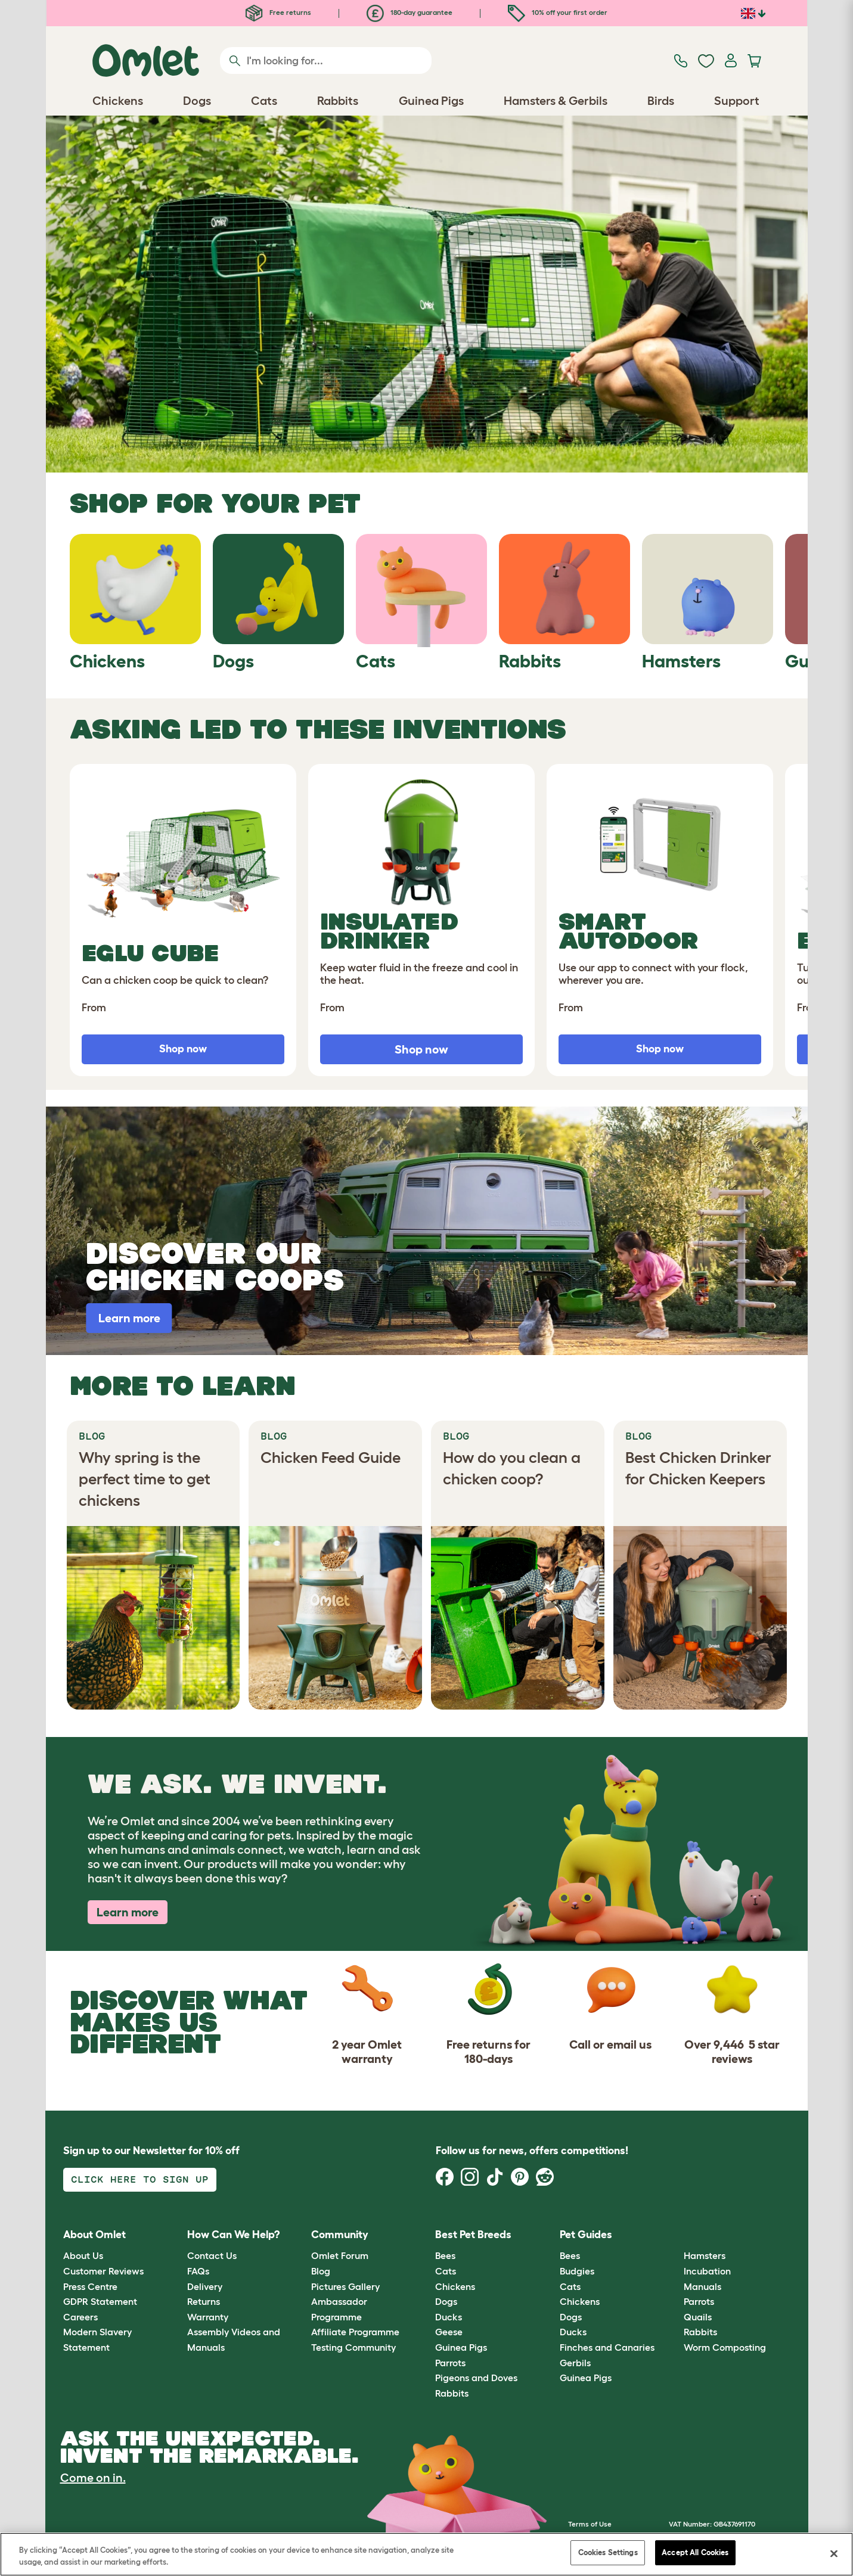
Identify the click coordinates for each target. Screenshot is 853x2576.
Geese (449, 2331)
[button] (675, 2234)
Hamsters (704, 2255)
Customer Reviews (103, 2271)
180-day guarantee (409, 12)
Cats (445, 2271)
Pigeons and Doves (476, 2377)
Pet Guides (586, 2235)
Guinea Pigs (461, 2347)
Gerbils (575, 2362)
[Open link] (427, 294)
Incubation (707, 2271)
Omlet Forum (339, 2255)
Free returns (278, 12)
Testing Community (353, 2347)
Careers (80, 2316)
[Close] (834, 2553)
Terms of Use (590, 2524)
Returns (203, 2301)
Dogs (446, 2301)
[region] (426, 2554)
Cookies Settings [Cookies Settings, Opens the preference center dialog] (608, 2552)
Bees (445, 2255)
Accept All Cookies (695, 2552)
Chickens (455, 2286)
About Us (83, 2255)
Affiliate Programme (355, 2331)
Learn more (128, 1912)
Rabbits (452, 2393)
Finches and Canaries (607, 2347)
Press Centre (90, 2286)
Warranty (207, 2316)
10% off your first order (557, 12)
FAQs (198, 2271)
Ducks (448, 2316)
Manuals (702, 2286)
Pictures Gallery (345, 2286)
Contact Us (212, 2255)
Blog (320, 2271)
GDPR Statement (100, 2301)
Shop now (421, 1049)
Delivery (204, 2286)
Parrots (450, 2362)
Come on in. (93, 2477)
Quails (698, 2316)
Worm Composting (725, 2347)
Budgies (577, 2271)
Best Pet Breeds (473, 2235)
